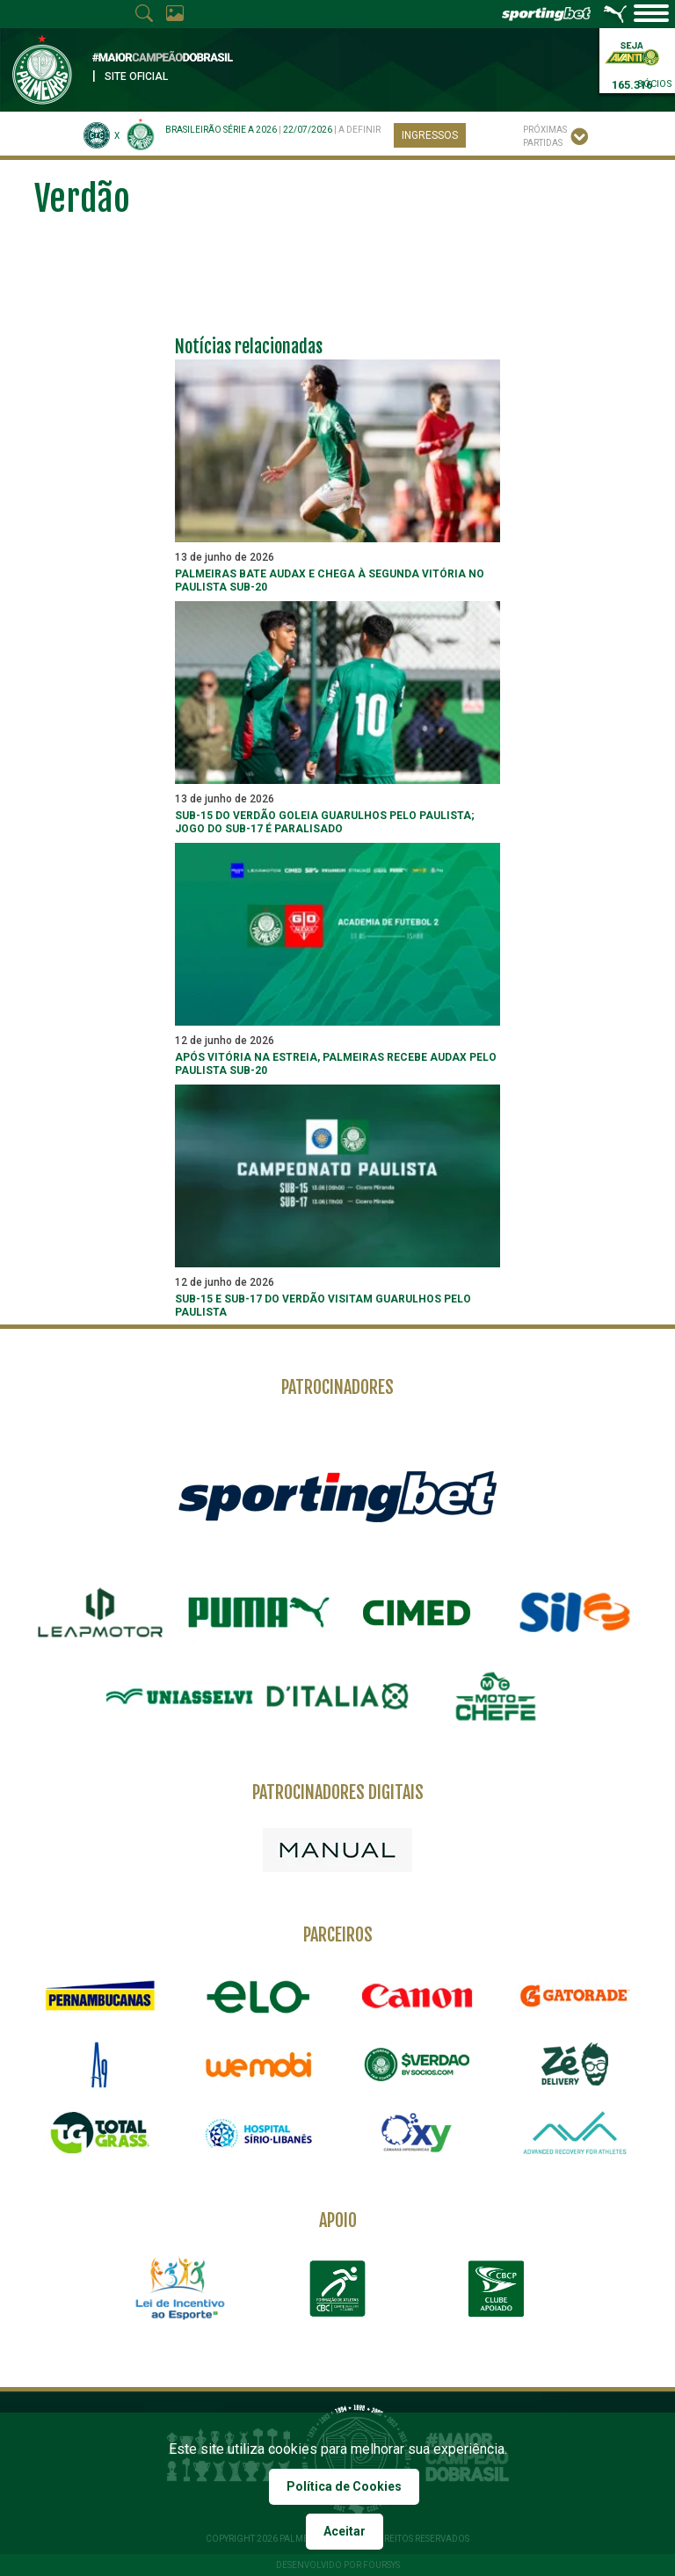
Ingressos (430, 135)
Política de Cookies (344, 2486)
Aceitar (344, 2531)
